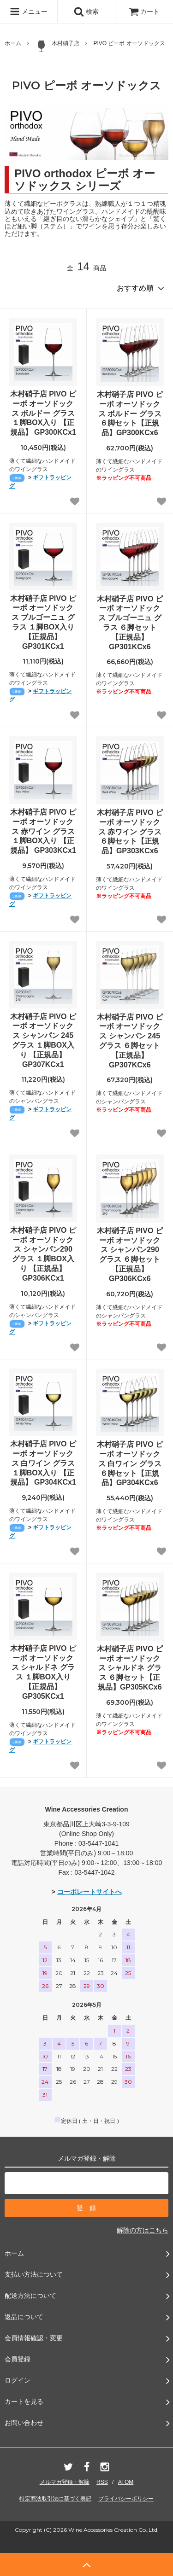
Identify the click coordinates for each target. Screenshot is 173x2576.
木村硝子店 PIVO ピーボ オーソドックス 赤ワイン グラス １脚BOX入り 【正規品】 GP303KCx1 (43, 831)
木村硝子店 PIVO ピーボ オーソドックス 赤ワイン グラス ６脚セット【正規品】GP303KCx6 (130, 832)
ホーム (13, 43)
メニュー (29, 11)
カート (144, 11)
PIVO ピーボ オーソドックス (129, 43)
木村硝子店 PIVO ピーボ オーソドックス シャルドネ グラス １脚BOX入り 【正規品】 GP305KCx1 (43, 1672)
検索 (86, 11)
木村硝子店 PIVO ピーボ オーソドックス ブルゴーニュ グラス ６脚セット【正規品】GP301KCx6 (130, 623)
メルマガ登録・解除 (64, 2482)
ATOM (126, 2482)
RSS (102, 2482)
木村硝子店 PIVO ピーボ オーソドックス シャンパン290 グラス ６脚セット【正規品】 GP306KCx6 (130, 1254)
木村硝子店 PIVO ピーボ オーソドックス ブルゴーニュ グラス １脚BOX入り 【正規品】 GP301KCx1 (43, 622)
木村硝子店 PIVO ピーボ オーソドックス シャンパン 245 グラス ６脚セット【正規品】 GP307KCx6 (130, 1041)
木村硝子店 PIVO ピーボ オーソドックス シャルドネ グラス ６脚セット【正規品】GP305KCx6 (130, 1668)
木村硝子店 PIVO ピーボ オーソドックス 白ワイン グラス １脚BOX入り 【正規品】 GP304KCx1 (43, 1463)
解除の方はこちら (142, 2230)
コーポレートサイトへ (89, 1891)
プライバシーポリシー (126, 2498)
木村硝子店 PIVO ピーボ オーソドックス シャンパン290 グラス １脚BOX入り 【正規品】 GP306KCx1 (43, 1254)
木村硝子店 (57, 46)
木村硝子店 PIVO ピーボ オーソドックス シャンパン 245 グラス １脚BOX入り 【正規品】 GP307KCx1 (43, 1040)
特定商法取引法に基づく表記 (55, 2498)
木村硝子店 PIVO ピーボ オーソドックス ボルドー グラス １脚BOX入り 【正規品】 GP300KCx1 (43, 413)
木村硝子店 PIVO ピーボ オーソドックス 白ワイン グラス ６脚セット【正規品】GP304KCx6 (130, 1463)
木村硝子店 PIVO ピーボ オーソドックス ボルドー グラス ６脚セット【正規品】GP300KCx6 (130, 413)
